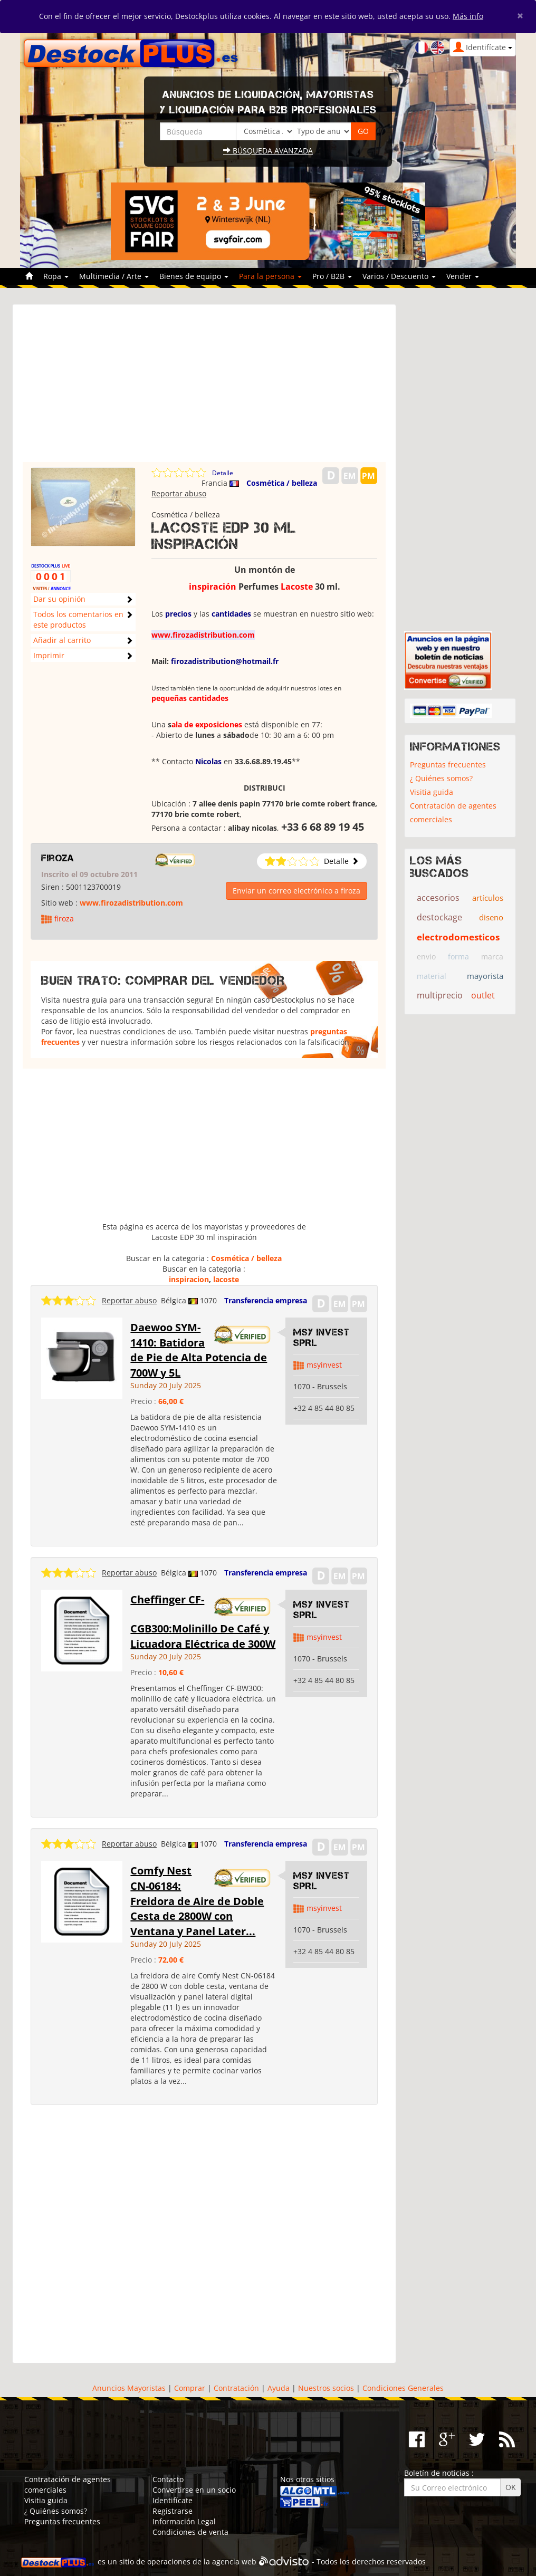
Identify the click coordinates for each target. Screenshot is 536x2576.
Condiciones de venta (190, 2532)
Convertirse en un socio (194, 2490)
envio (426, 956)
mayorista (485, 975)
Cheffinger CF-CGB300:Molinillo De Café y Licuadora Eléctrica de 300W (202, 1621)
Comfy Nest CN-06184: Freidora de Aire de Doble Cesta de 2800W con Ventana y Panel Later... (197, 1900)
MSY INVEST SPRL (321, 1337)
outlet (483, 995)
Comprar (189, 2388)
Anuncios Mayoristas (129, 2388)
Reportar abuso (178, 493)
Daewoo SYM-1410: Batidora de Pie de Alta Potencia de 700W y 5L (198, 1350)
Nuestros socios (326, 2388)
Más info (468, 16)
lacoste (226, 1279)
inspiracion (189, 1279)
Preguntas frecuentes (448, 765)
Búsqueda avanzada (268, 151)
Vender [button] (462, 276)
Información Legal (184, 2521)
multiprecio (440, 995)
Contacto (168, 2479)
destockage (439, 917)
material (431, 976)
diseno (491, 917)
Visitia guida (431, 792)
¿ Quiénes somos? (441, 778)
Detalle (222, 472)
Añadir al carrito (62, 640)
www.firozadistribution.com (131, 903)
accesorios (438, 897)
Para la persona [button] (270, 276)
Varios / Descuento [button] (399, 276)
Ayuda (278, 2388)
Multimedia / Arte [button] (114, 276)
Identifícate (172, 2500)
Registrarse (172, 2511)
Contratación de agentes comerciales (453, 812)
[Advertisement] (204, 388)
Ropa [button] (56, 276)
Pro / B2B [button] (332, 276)
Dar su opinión (59, 599)
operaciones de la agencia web (201, 2562)
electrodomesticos (458, 937)
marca (492, 956)
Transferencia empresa (265, 1300)
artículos (487, 897)
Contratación (236, 2388)
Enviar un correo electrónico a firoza (296, 891)
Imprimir (48, 655)
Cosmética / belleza (281, 483)
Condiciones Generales (403, 2388)
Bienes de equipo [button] (193, 276)
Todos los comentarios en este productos (78, 619)
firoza (57, 858)
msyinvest (324, 1365)
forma (458, 956)
